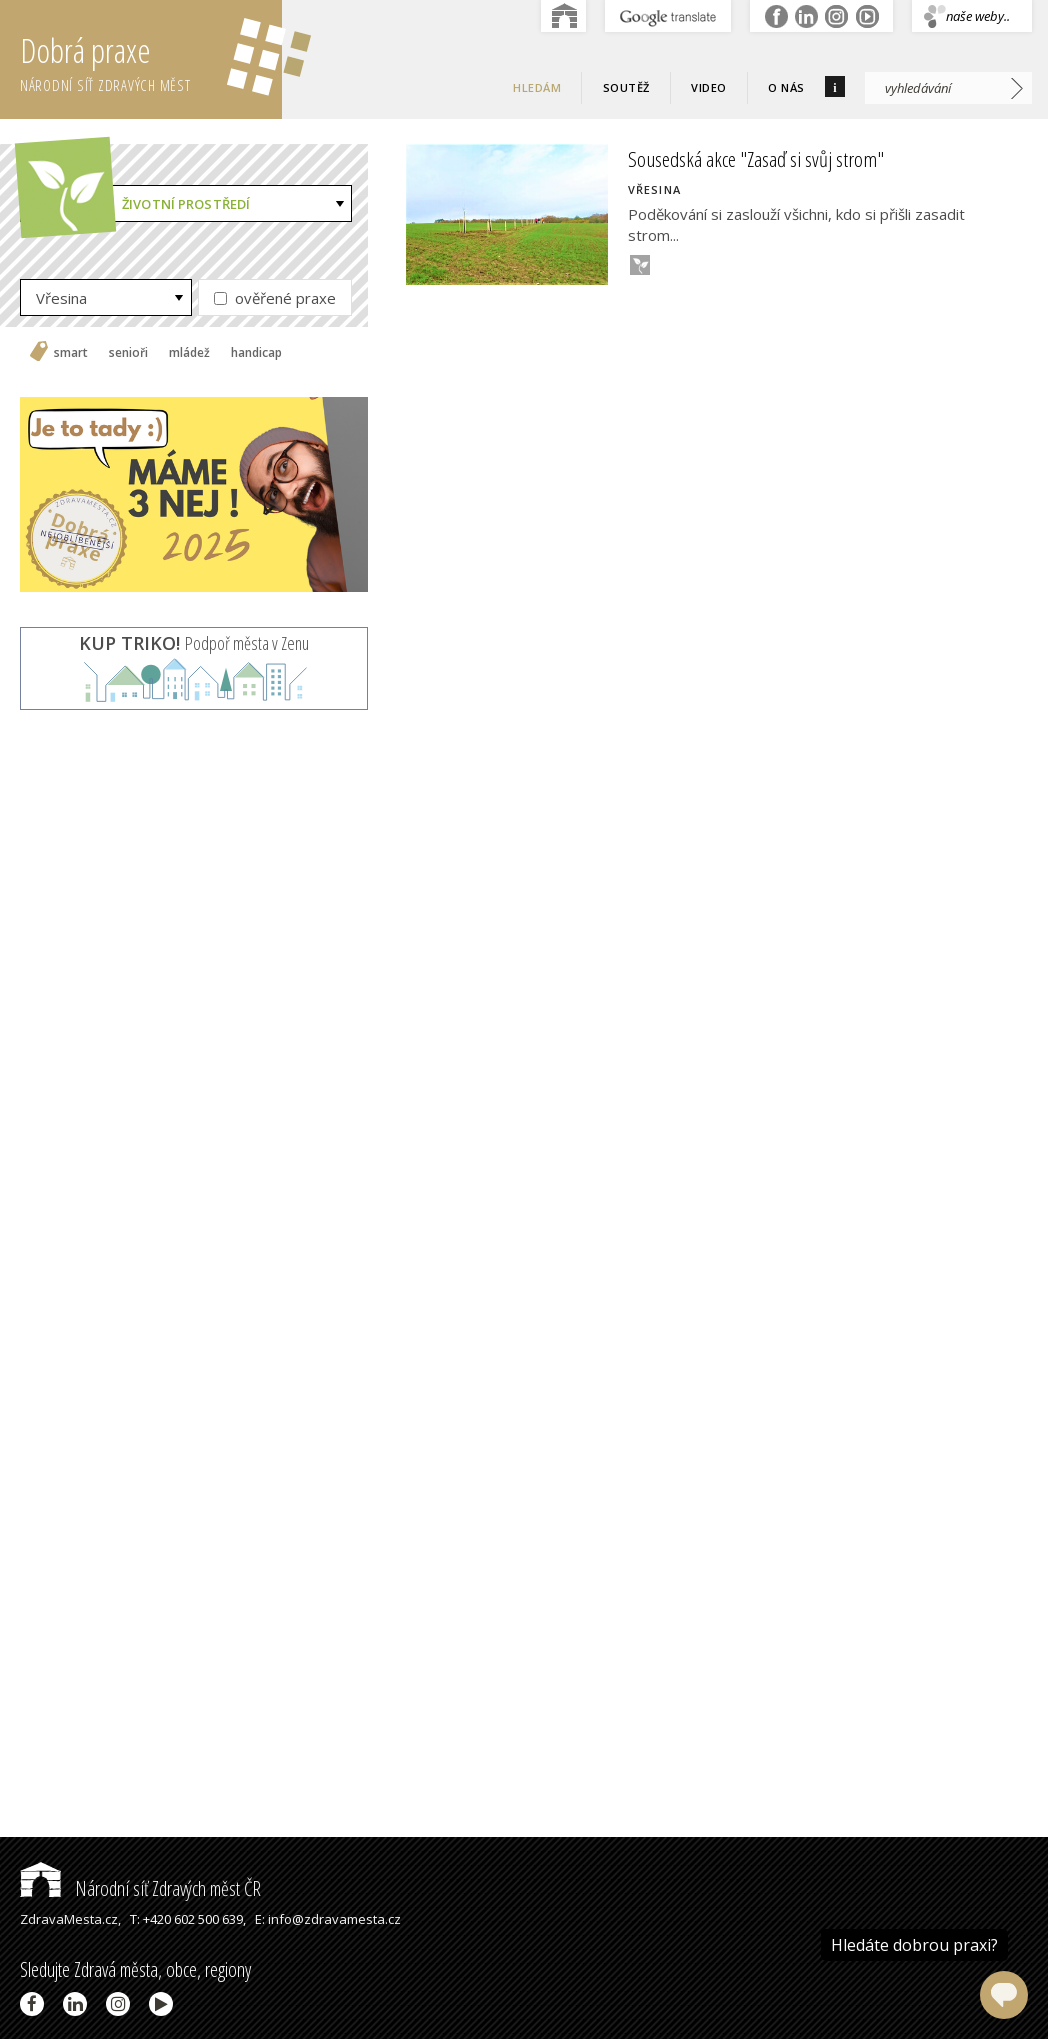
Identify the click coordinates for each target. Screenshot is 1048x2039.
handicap (256, 353)
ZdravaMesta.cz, (70, 1919)
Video (709, 87)
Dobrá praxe (151, 60)
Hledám (537, 87)
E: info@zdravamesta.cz (328, 1919)
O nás (786, 87)
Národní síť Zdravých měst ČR (140, 1888)
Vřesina (61, 298)
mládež (189, 353)
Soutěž (626, 87)
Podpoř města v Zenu (194, 643)
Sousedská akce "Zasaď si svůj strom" (756, 159)
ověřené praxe (275, 298)
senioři (128, 353)
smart (71, 353)
